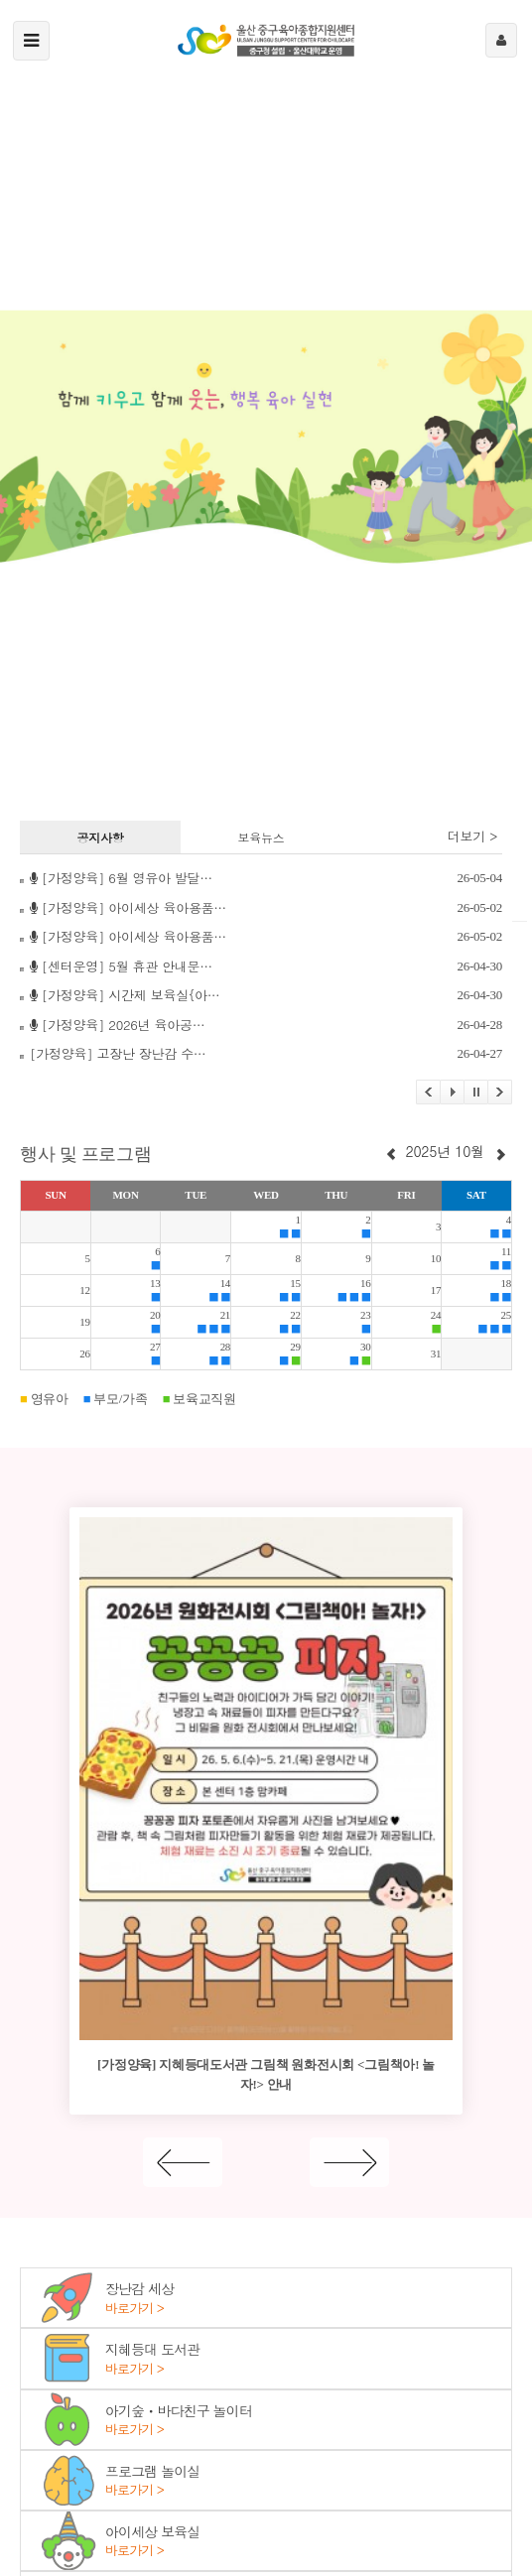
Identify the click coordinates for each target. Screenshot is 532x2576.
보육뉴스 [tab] (260, 837)
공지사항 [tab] (100, 837)
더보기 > (472, 836)
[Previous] (182, 2162)
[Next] (349, 2162)
